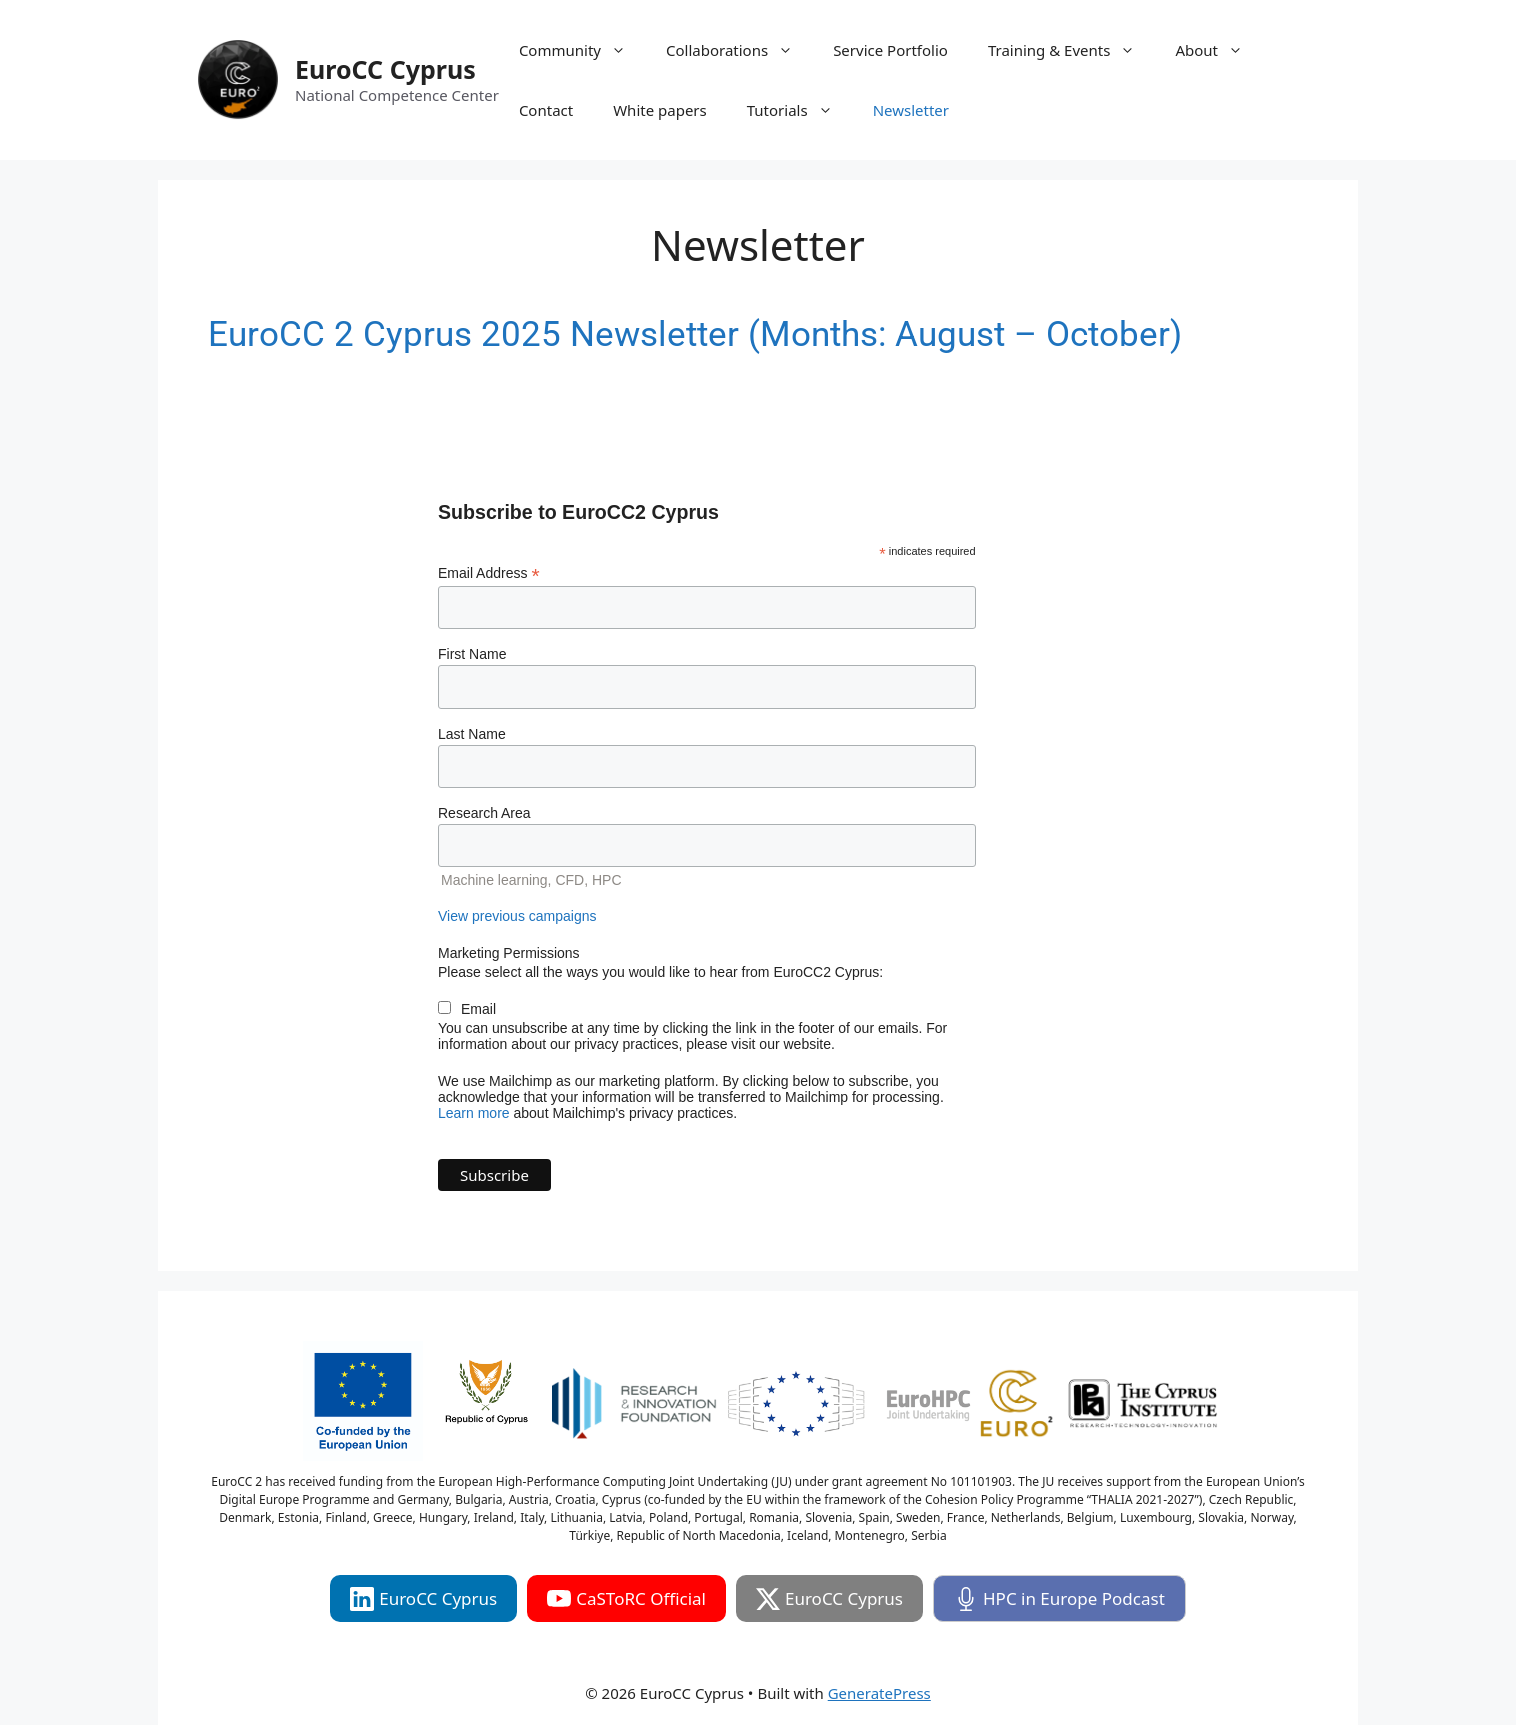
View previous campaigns (517, 916)
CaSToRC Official (626, 1599)
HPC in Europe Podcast (1059, 1599)
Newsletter (911, 110)
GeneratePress (879, 1693)
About (1219, 50)
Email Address (489, 573)
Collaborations (739, 50)
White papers (660, 110)
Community (582, 50)
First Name (472, 654)
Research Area (484, 813)
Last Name (472, 734)
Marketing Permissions (509, 953)
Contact (546, 110)
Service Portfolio (890, 50)
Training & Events (1071, 50)
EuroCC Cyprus (385, 69)
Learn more (474, 1113)
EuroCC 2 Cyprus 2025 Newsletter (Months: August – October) (695, 334)
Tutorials (800, 110)
